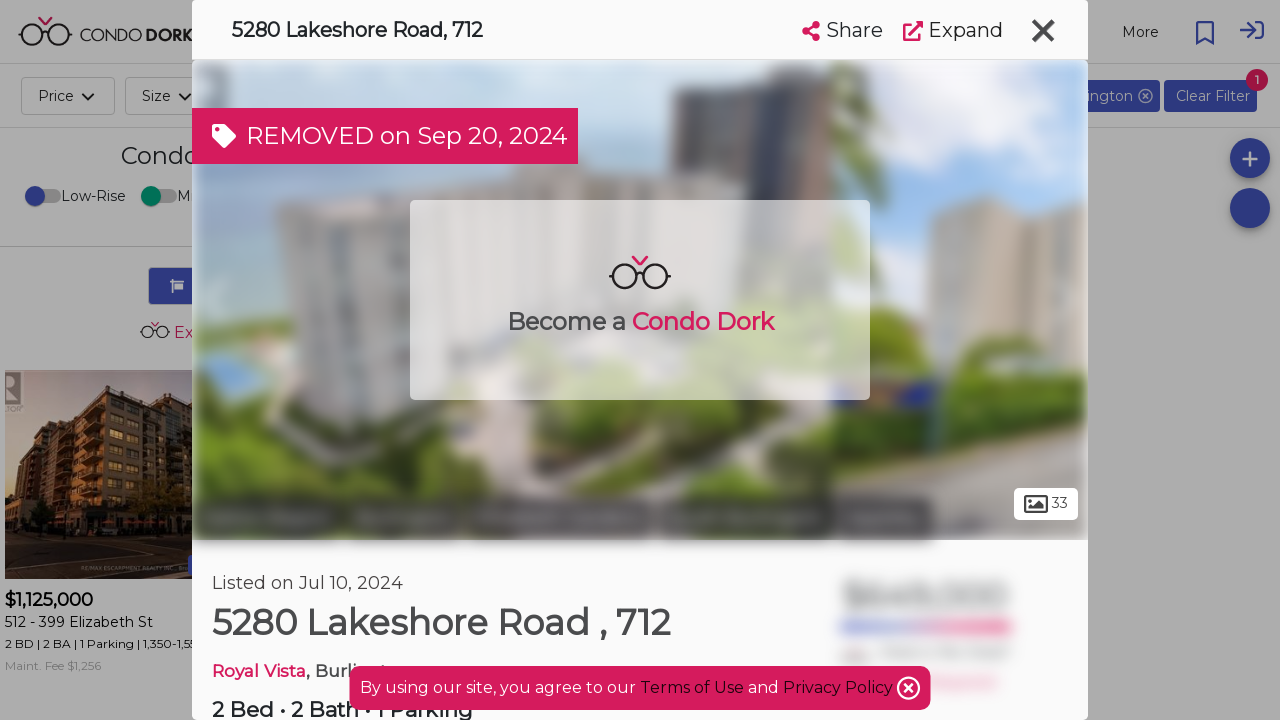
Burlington (404, 518)
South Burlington (745, 518)
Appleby (884, 518)
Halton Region (266, 518)
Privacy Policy (840, 687)
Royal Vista (259, 670)
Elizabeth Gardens (560, 518)
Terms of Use (692, 687)
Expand (953, 30)
